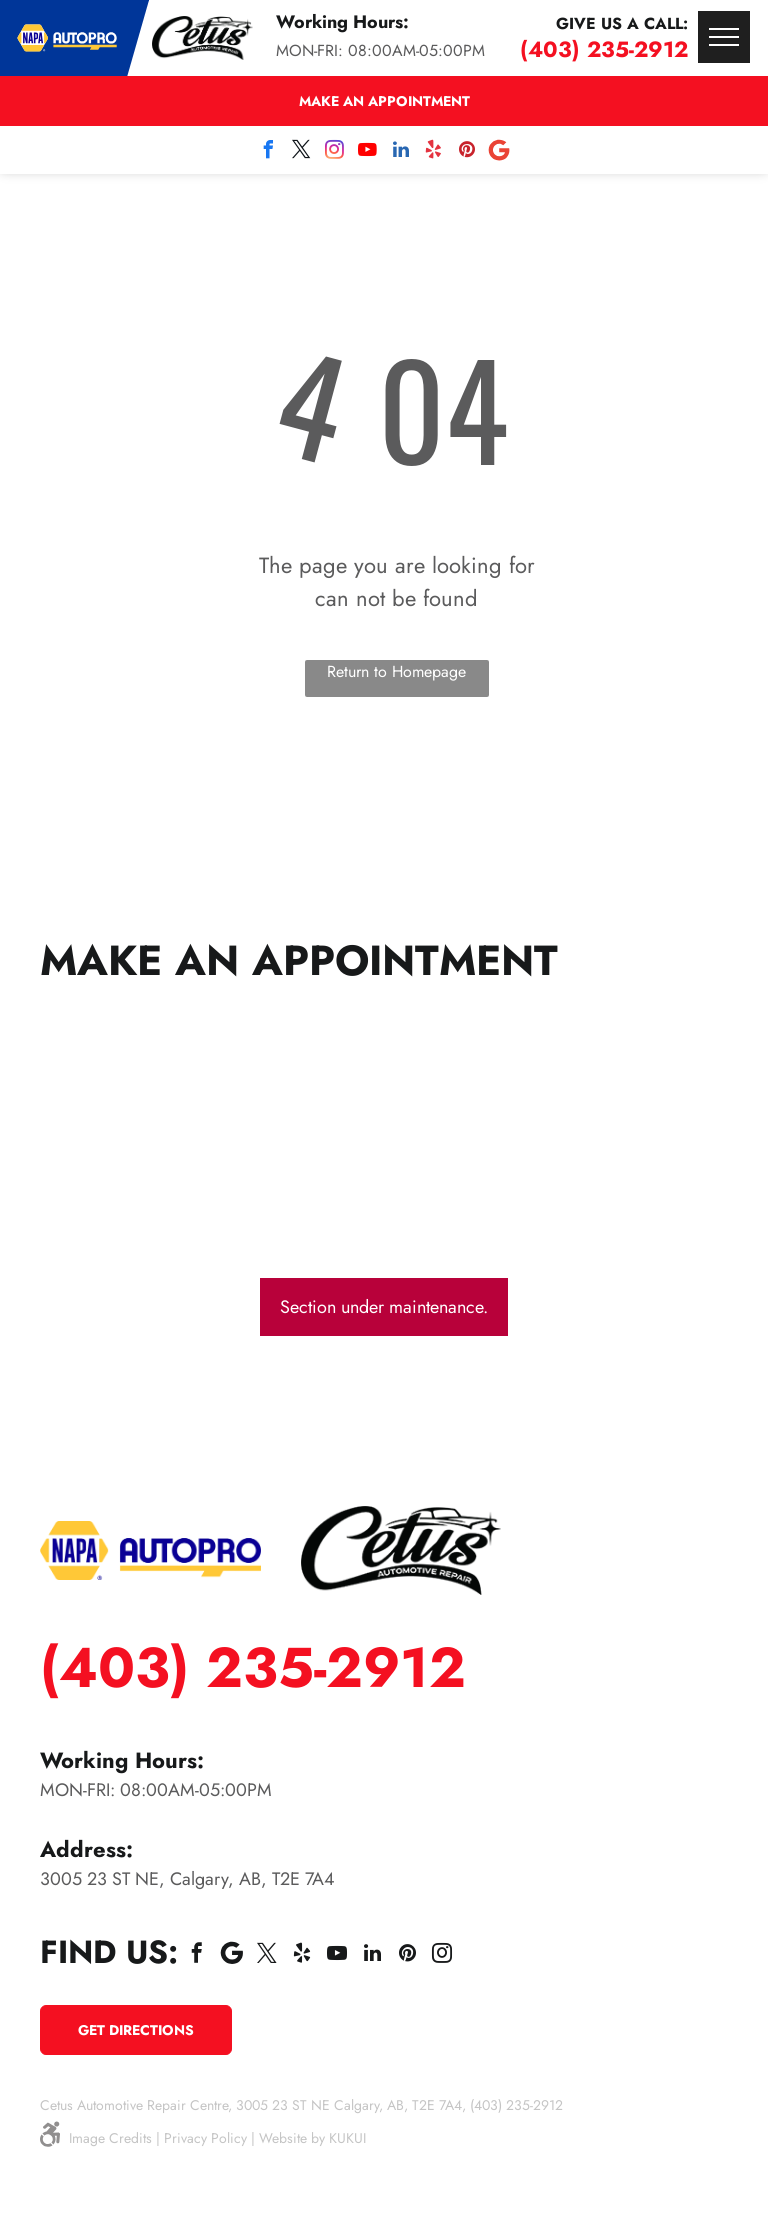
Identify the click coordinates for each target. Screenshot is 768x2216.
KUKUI (347, 2138)
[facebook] (269, 152)
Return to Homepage (396, 671)
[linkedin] (401, 152)
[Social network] (500, 152)
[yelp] (434, 152)
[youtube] (368, 152)
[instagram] (335, 152)
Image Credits (110, 2138)
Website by (292, 2138)
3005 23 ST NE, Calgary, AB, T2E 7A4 (187, 1879)
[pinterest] (467, 152)
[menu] (724, 37)
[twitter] (302, 152)
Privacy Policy (205, 2138)
